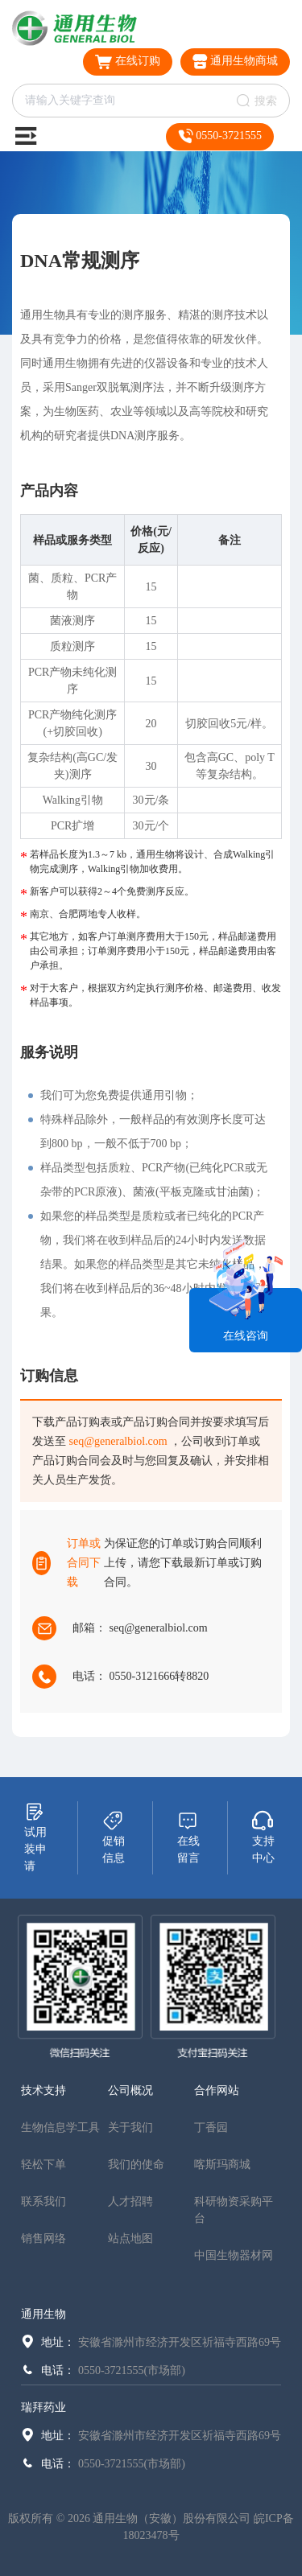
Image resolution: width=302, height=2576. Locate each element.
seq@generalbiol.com (118, 1441)
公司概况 (130, 2090)
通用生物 (43, 2314)
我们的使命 (136, 2164)
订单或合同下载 (84, 1562)
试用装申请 (35, 1836)
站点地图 (130, 2238)
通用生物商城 (235, 61)
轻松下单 (43, 2164)
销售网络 (43, 2238)
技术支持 (43, 2090)
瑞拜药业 (43, 2407)
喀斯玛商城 (222, 2164)
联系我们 (43, 2201)
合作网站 (216, 2090)
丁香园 (211, 2127)
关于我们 (130, 2127)
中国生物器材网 (233, 2255)
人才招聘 (130, 2201)
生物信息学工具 (60, 2127)
